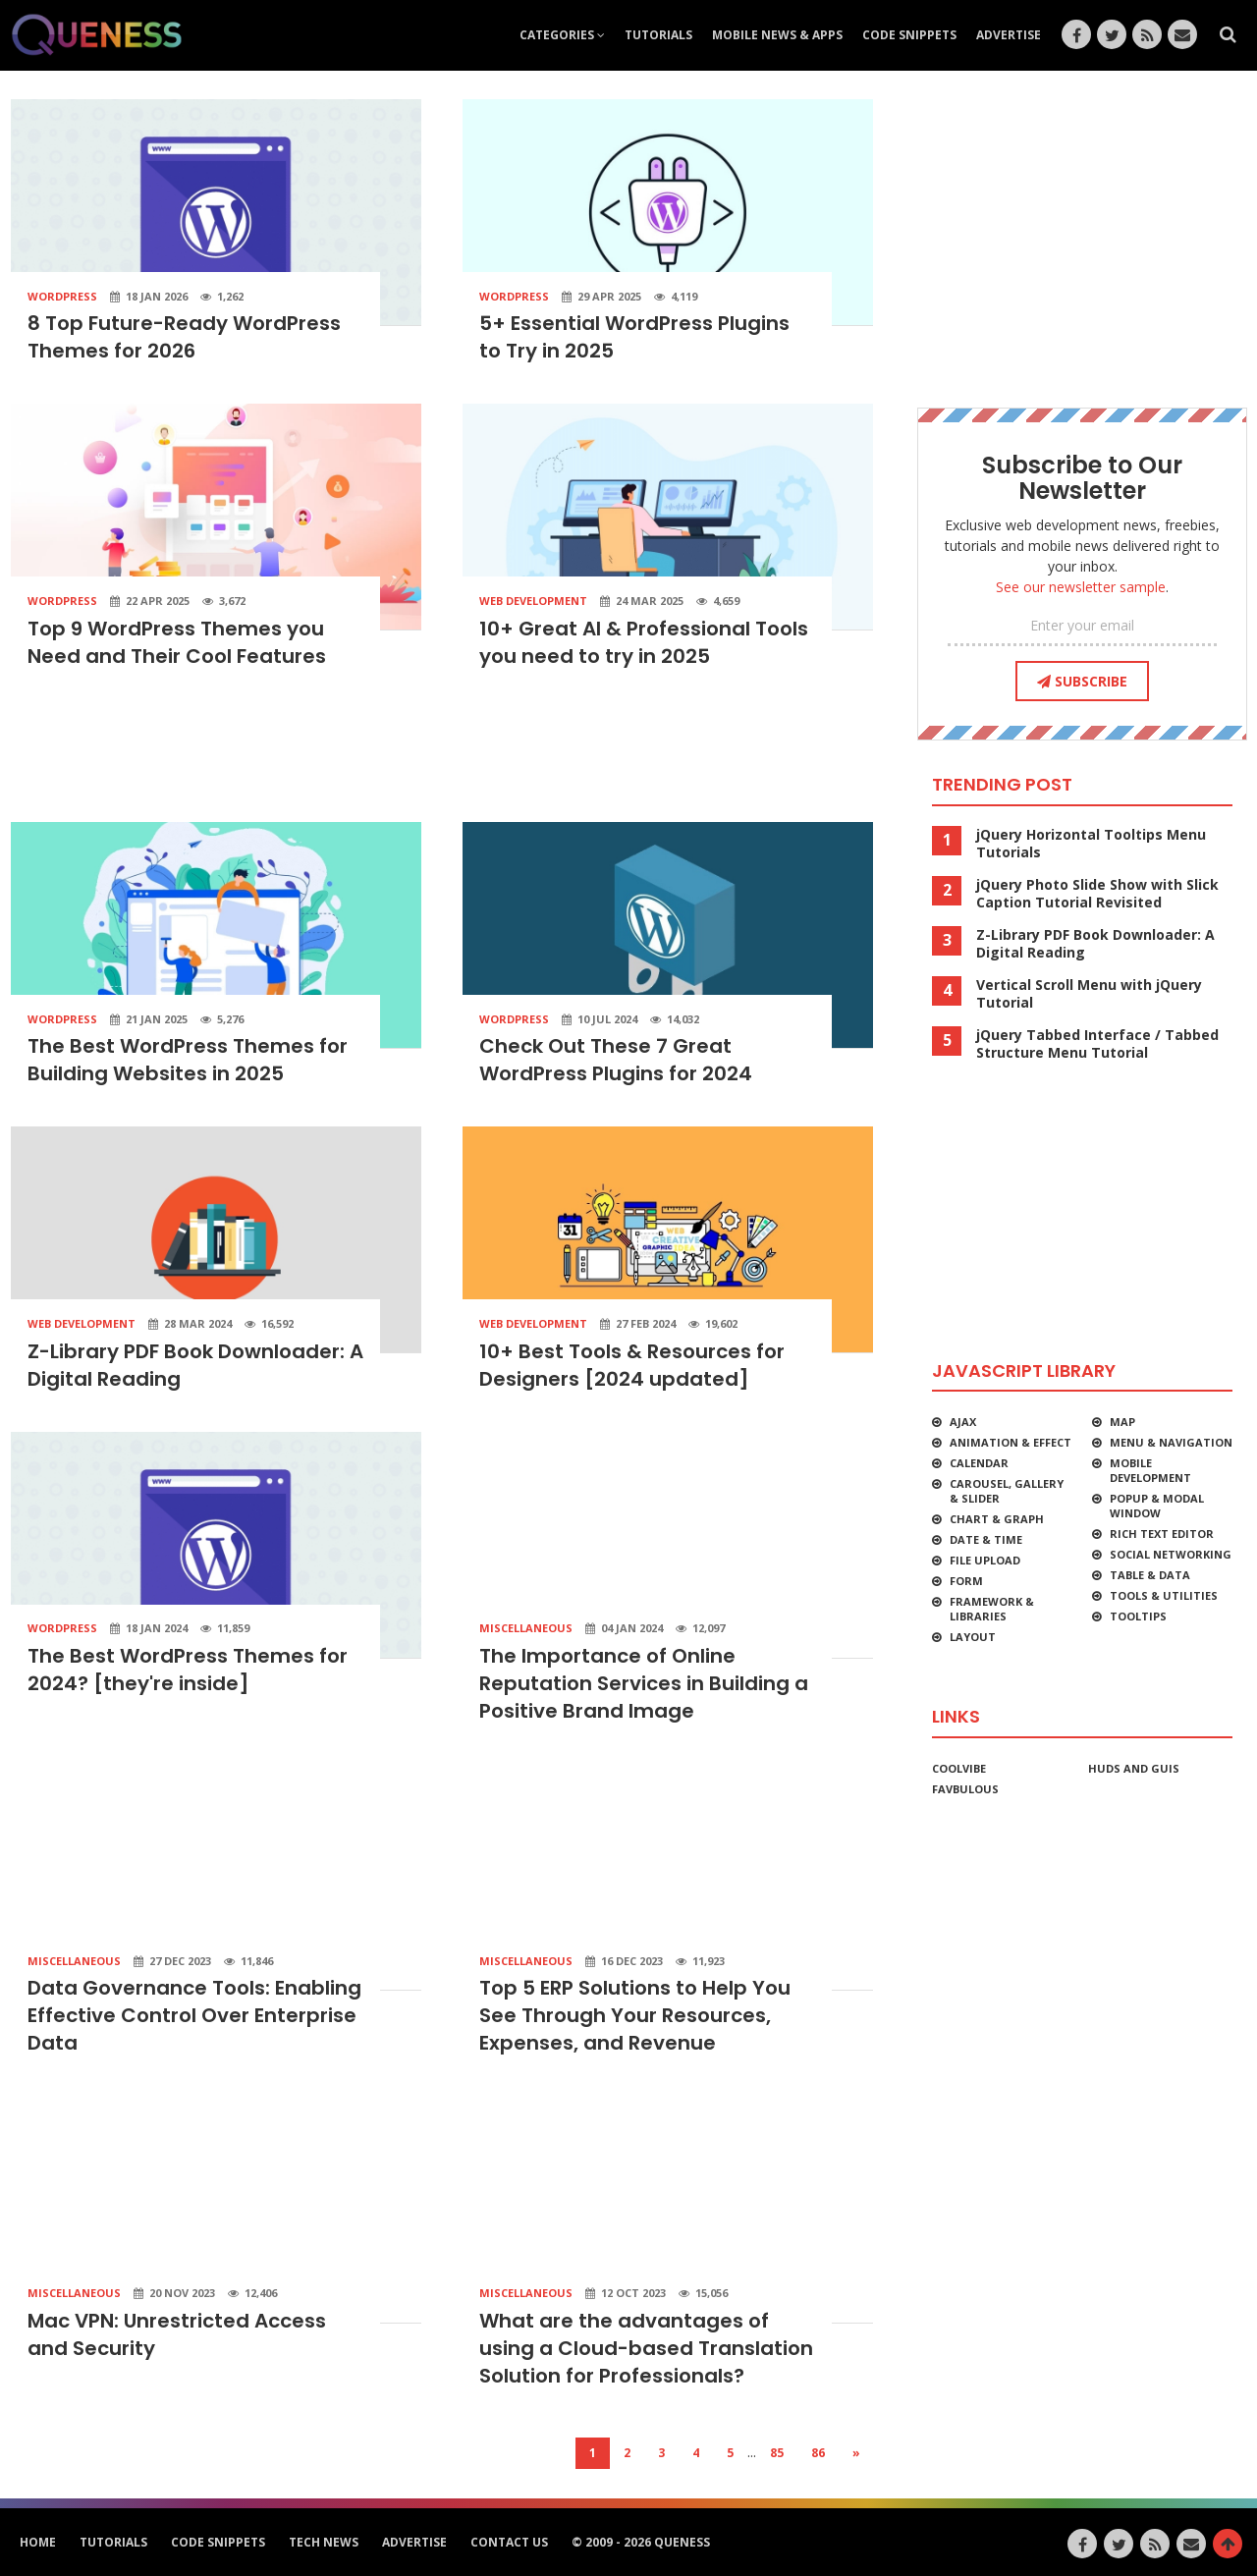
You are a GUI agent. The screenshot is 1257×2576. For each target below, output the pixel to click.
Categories (562, 35)
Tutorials (658, 35)
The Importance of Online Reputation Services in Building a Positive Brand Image (643, 1683)
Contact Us (509, 2542)
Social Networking (1170, 1554)
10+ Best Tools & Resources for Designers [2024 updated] (632, 1365)
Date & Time (986, 1539)
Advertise (1008, 35)
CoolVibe (959, 1768)
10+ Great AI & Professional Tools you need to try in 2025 (643, 642)
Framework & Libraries (992, 1608)
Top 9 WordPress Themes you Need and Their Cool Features (176, 642)
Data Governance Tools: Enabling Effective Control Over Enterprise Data (194, 2015)
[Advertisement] (441, 752)
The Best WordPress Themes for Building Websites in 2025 (187, 1059)
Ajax (963, 1421)
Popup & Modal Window (1157, 1505)
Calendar (979, 1462)
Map (1122, 1421)
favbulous (965, 1788)
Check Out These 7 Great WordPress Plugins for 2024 (615, 1059)
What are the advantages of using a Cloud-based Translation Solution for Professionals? (646, 2348)
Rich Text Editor (1162, 1533)
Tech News (323, 2542)
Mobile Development (1150, 1470)
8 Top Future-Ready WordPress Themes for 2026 (184, 336)
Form (966, 1580)
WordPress (62, 296)
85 (777, 2452)
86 (818, 2452)
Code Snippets (909, 35)
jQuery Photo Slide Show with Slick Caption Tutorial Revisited (1097, 893)
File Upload (985, 1560)
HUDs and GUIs (1133, 1768)
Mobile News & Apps (777, 35)
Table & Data (1150, 1574)
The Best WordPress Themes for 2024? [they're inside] (187, 1669)
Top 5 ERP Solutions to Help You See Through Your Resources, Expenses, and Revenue (635, 2015)
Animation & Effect (1010, 1442)
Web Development (533, 600)
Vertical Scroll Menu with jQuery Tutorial (1089, 994)
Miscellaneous (526, 1627)
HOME (38, 2542)
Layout (973, 1636)
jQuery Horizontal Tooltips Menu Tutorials (1091, 843)
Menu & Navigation (1171, 1442)
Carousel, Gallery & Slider (1007, 1491)
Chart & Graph (997, 1518)
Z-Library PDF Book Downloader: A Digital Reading (1095, 943)
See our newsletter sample (1081, 586)
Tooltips (1138, 1616)
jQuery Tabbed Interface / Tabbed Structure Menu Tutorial (1097, 1044)
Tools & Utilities (1164, 1595)
